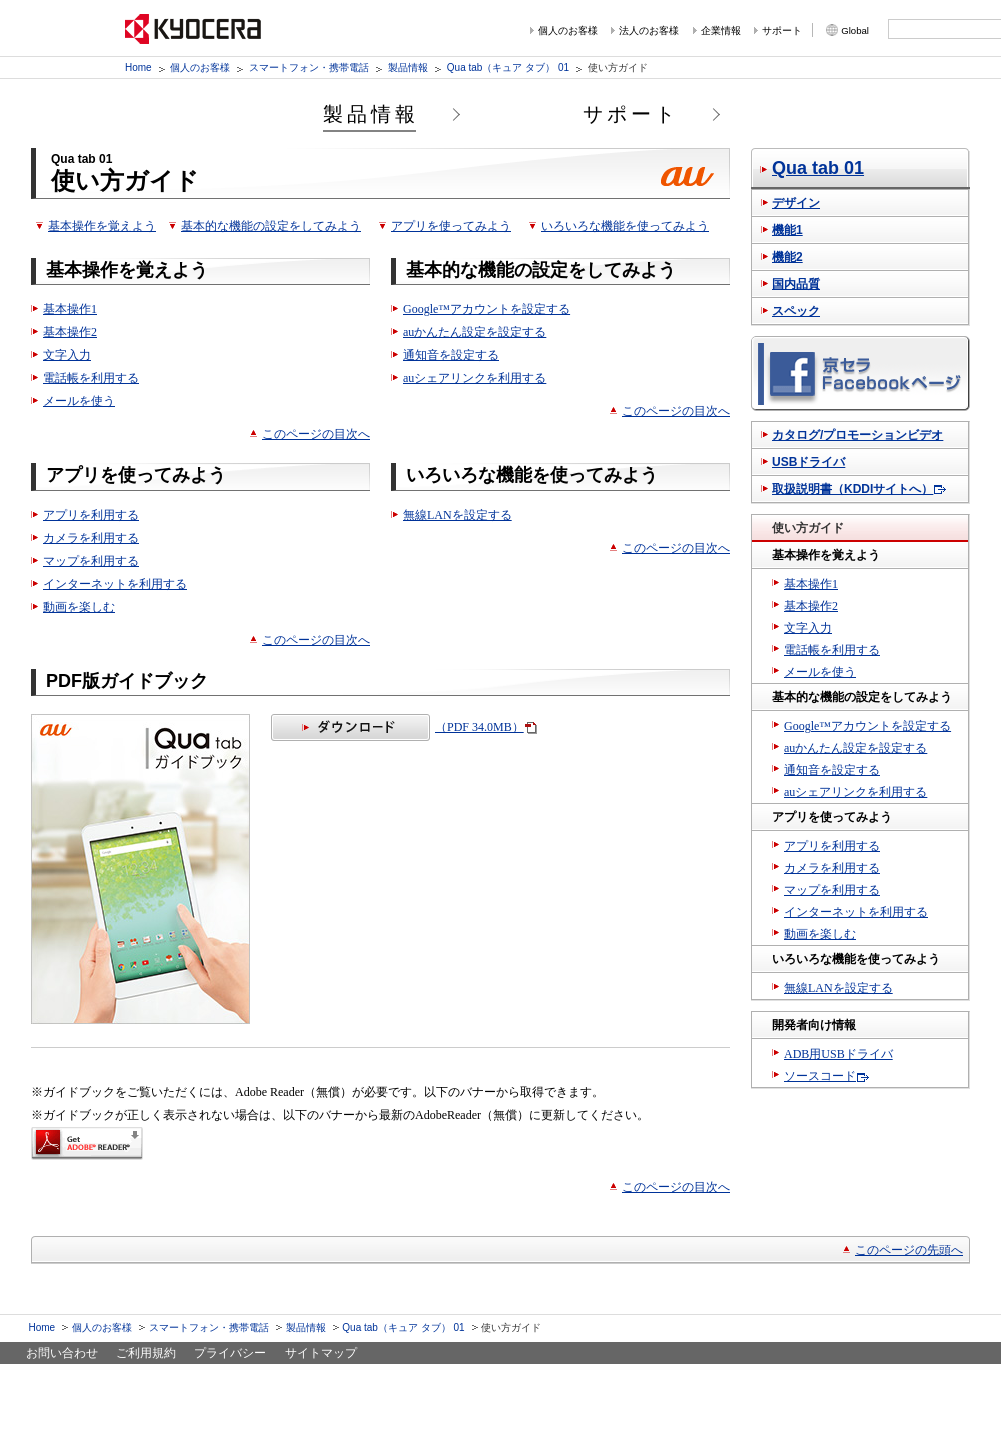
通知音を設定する (451, 355)
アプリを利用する (91, 515)
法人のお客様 (649, 30)
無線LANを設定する (457, 515)
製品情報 (408, 67)
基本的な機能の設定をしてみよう (271, 226)
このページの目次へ (316, 434)
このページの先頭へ (909, 1250)
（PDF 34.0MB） (397, 727)
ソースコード (820, 1076)
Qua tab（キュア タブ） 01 (508, 67)
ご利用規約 (146, 1353)
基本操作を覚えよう (102, 226)
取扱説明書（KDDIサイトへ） (852, 489)
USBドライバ (808, 462)
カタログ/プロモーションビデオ (857, 435)
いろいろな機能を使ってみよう (625, 226)
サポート (782, 30)
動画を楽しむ (79, 607)
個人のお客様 (568, 30)
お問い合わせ (62, 1353)
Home (138, 67)
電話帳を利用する (91, 378)
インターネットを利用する (115, 584)
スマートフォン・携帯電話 (309, 67)
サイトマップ (321, 1353)
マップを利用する (91, 561)
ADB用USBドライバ (838, 1054)
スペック (796, 311)
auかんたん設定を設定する (474, 332)
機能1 (787, 230)
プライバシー (230, 1353)
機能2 (787, 257)
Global (855, 30)
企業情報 (721, 30)
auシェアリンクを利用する (474, 378)
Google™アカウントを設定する (486, 309)
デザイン (796, 203)
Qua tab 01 (818, 168)
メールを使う (79, 401)
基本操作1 (70, 309)
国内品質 (796, 284)
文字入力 (67, 355)
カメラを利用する (91, 538)
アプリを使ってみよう (451, 226)
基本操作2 (70, 332)
